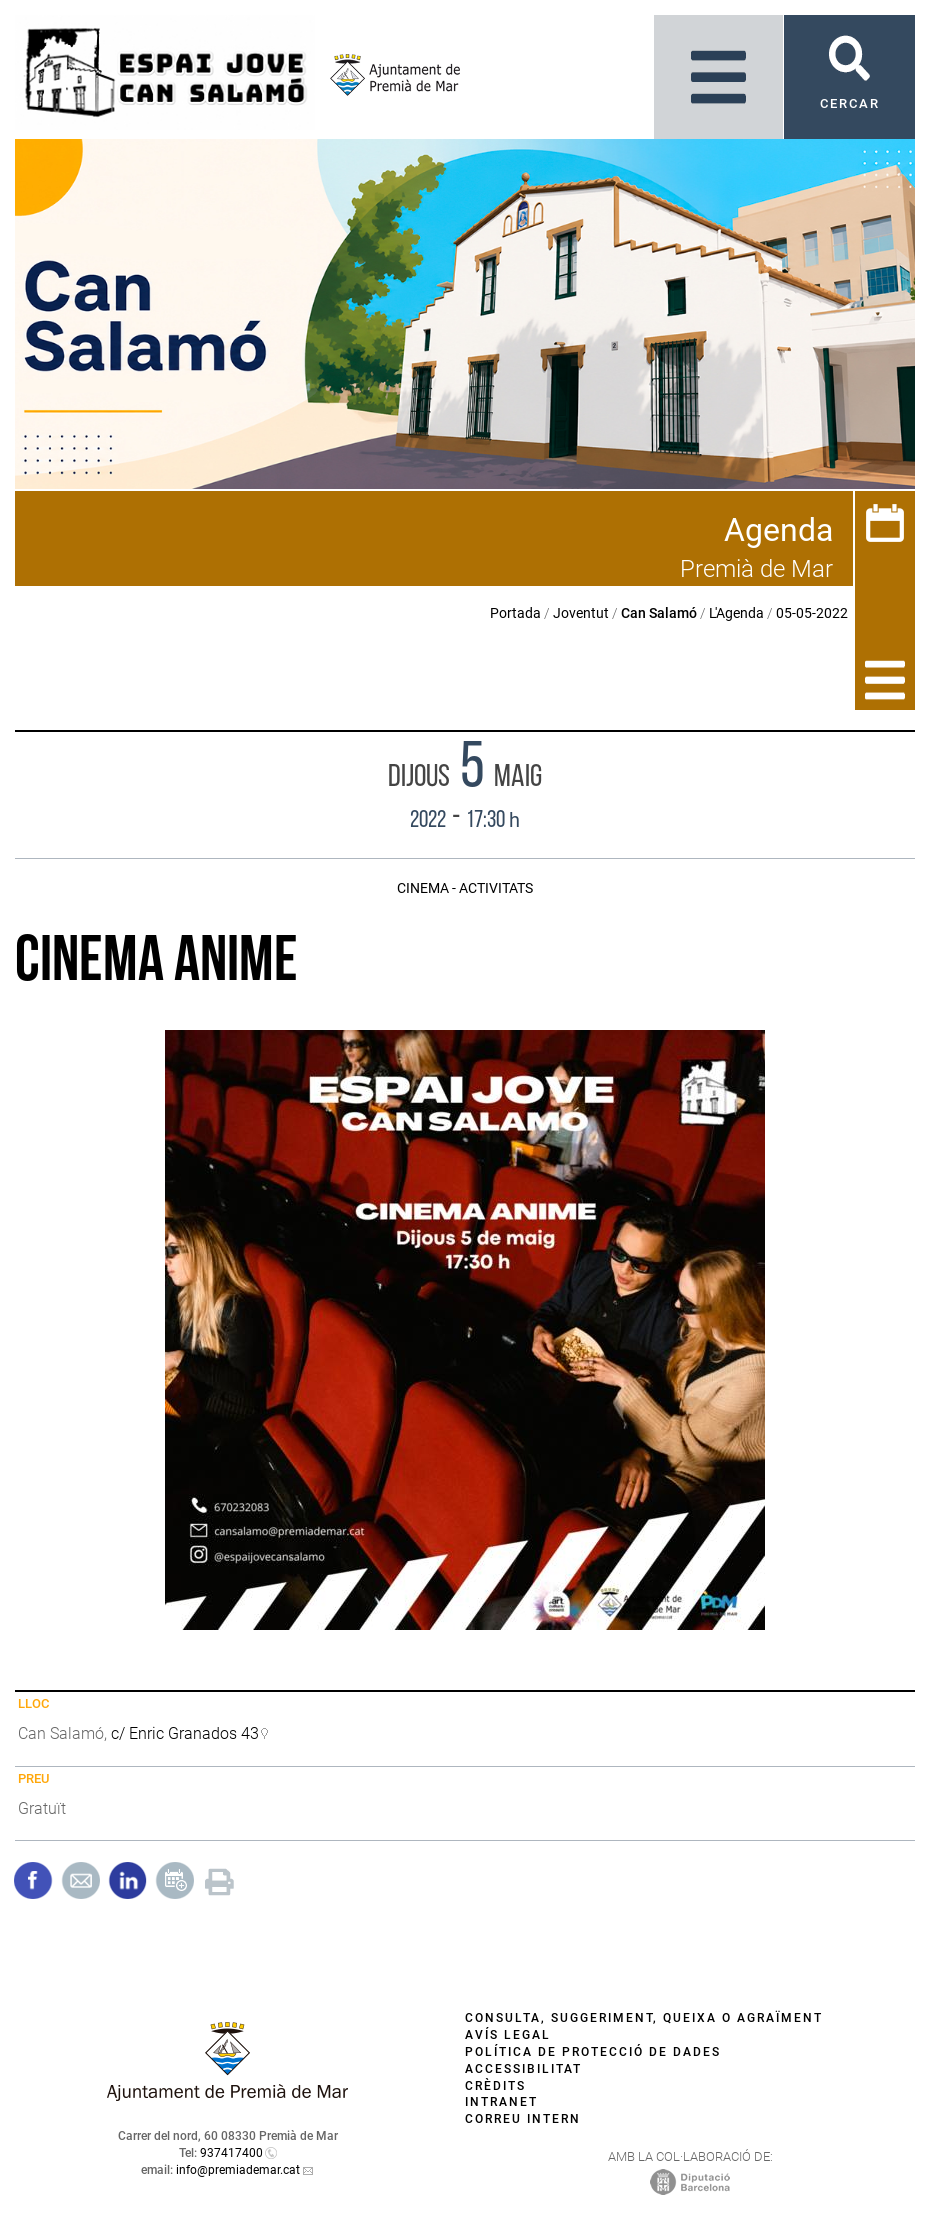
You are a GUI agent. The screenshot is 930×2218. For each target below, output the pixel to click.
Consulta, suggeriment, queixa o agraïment (644, 2018)
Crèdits (495, 2086)
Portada (515, 613)
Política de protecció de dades (593, 2052)
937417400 (231, 2153)
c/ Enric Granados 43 (185, 1733)
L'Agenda (736, 613)
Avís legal (508, 2035)
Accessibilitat (523, 2069)
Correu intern (523, 2119)
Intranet (501, 2102)
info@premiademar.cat (238, 2170)
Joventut (581, 613)
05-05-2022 (812, 613)
